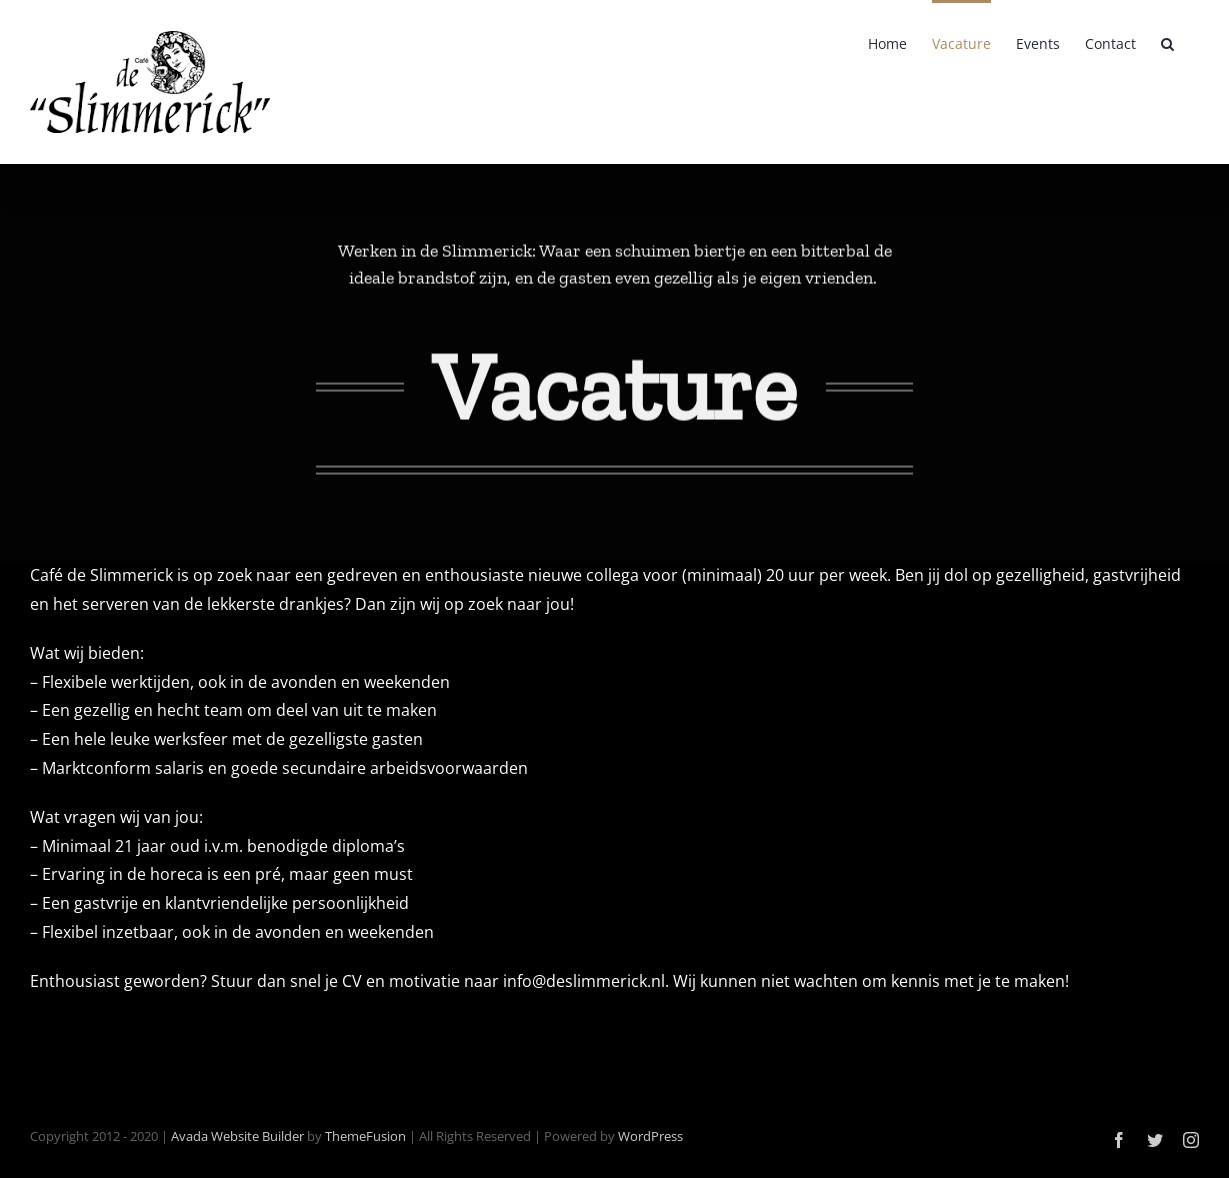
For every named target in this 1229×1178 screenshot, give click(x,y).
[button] (1167, 42)
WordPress (650, 1136)
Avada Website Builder (237, 1136)
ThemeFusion (365, 1136)
